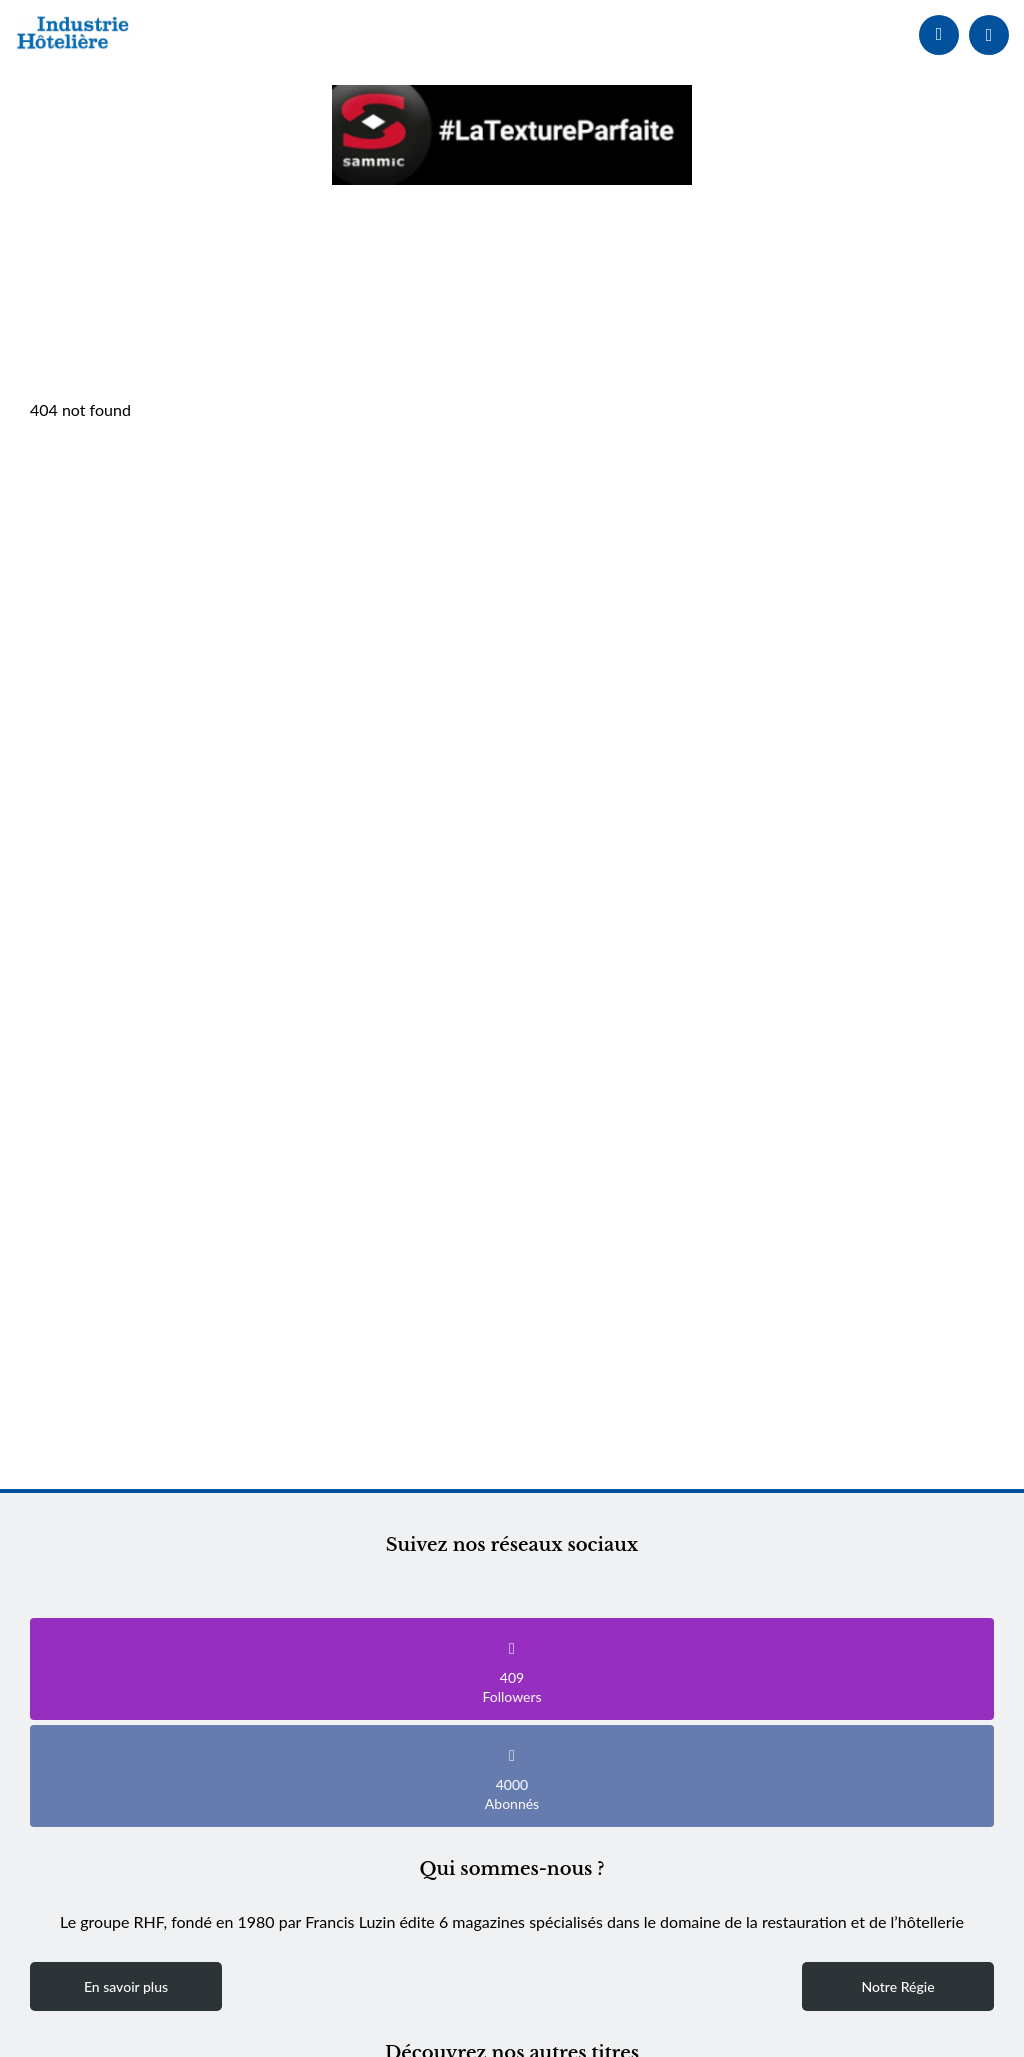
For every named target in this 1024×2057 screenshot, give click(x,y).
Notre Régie (897, 1986)
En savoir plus (126, 1986)
